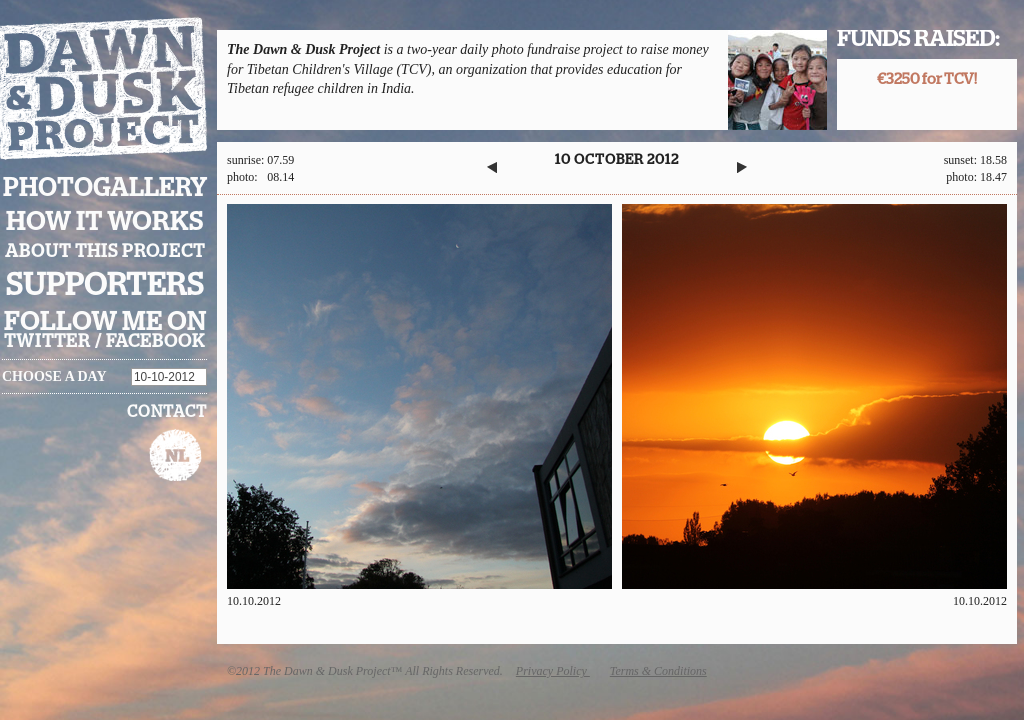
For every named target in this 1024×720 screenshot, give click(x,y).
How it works (105, 222)
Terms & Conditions (658, 671)
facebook (155, 342)
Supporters (105, 285)
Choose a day (54, 376)
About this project (105, 252)
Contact (167, 412)
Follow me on (105, 322)
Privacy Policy (553, 671)
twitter (47, 342)
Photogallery (105, 188)
